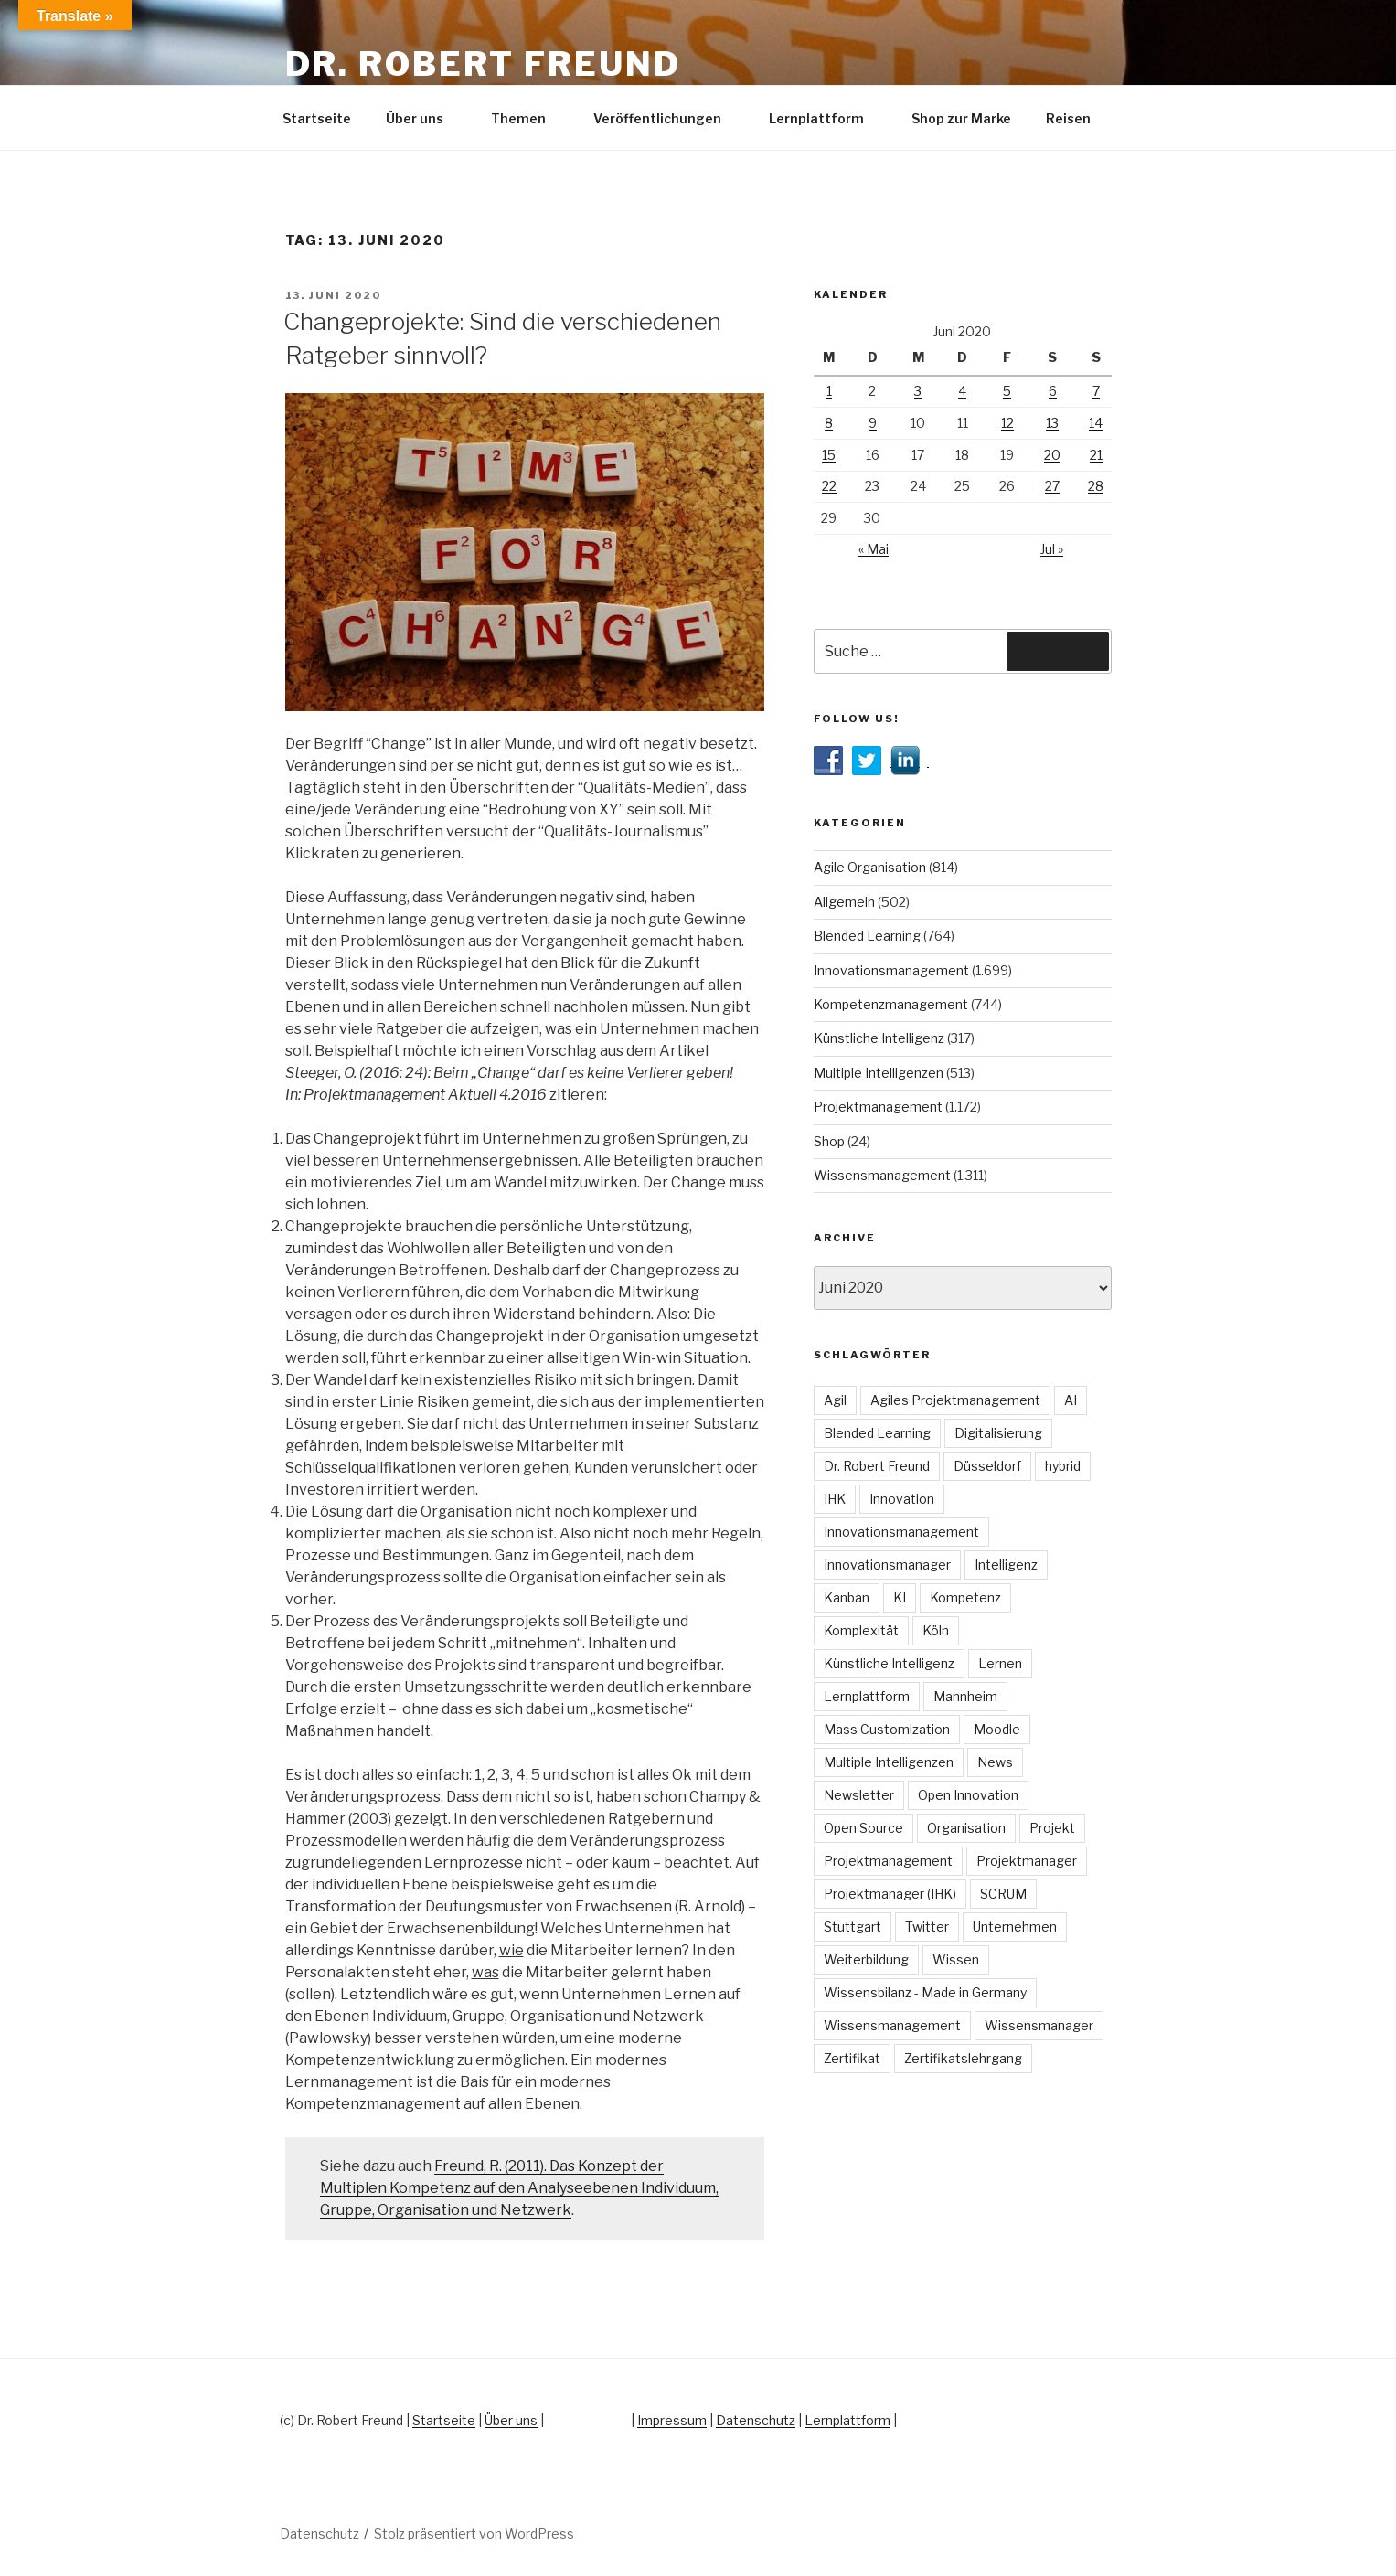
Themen (527, 118)
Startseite (316, 118)
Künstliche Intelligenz (879, 1038)
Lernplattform (825, 118)
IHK (835, 1498)
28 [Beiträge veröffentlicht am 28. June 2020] (1095, 486)
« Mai (873, 549)
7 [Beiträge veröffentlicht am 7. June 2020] (1096, 391)
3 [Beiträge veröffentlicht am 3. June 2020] (918, 391)
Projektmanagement (878, 1106)
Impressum (672, 2420)
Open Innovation (968, 1795)
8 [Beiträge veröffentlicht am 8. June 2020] (829, 423)
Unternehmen (1015, 1926)
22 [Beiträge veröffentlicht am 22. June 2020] (829, 486)
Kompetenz (965, 1597)
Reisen (1077, 118)
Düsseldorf (987, 1466)
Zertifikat (852, 2058)
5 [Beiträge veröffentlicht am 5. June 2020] (1007, 391)
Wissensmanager (1039, 2025)
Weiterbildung (866, 1959)
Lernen (1000, 1663)
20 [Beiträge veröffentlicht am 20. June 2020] (1052, 455)
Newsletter (859, 1795)
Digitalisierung (998, 1433)
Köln (935, 1630)
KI (899, 1597)
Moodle (997, 1729)
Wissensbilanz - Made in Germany (925, 1992)
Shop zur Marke (961, 118)
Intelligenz (1006, 1564)
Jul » (1051, 549)
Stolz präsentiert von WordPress (474, 2533)
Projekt (1052, 1828)
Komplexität (861, 1630)
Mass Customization (887, 1729)
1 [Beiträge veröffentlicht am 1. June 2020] (829, 391)
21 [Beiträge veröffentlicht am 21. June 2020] (1096, 455)
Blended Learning (867, 935)
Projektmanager (1026, 1860)
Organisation (966, 1828)
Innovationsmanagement (891, 970)
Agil (835, 1400)
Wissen (955, 1959)
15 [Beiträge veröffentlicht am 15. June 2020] (829, 455)
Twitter (927, 1926)
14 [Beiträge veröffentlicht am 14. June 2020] (1096, 423)
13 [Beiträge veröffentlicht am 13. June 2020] (1052, 423)
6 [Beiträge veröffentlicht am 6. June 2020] (1053, 391)
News (995, 1762)
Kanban (846, 1597)
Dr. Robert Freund (483, 64)
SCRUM (1003, 1893)
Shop (829, 1141)
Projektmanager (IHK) (890, 1893)
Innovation (901, 1498)
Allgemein (844, 902)
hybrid (1063, 1466)
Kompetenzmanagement (891, 1004)
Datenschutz (755, 2420)
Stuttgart (852, 1926)
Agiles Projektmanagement (955, 1400)
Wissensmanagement (882, 1175)
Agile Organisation (870, 867)
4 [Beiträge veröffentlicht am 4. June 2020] (962, 391)
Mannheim (965, 1696)
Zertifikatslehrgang (963, 2058)
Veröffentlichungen (666, 118)
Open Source (863, 1828)
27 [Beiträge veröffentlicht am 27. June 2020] (1052, 486)
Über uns (423, 118)
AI (1070, 1400)
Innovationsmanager (887, 1564)
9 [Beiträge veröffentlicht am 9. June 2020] (873, 423)
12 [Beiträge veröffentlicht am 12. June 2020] (1007, 423)
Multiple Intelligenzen (878, 1072)
